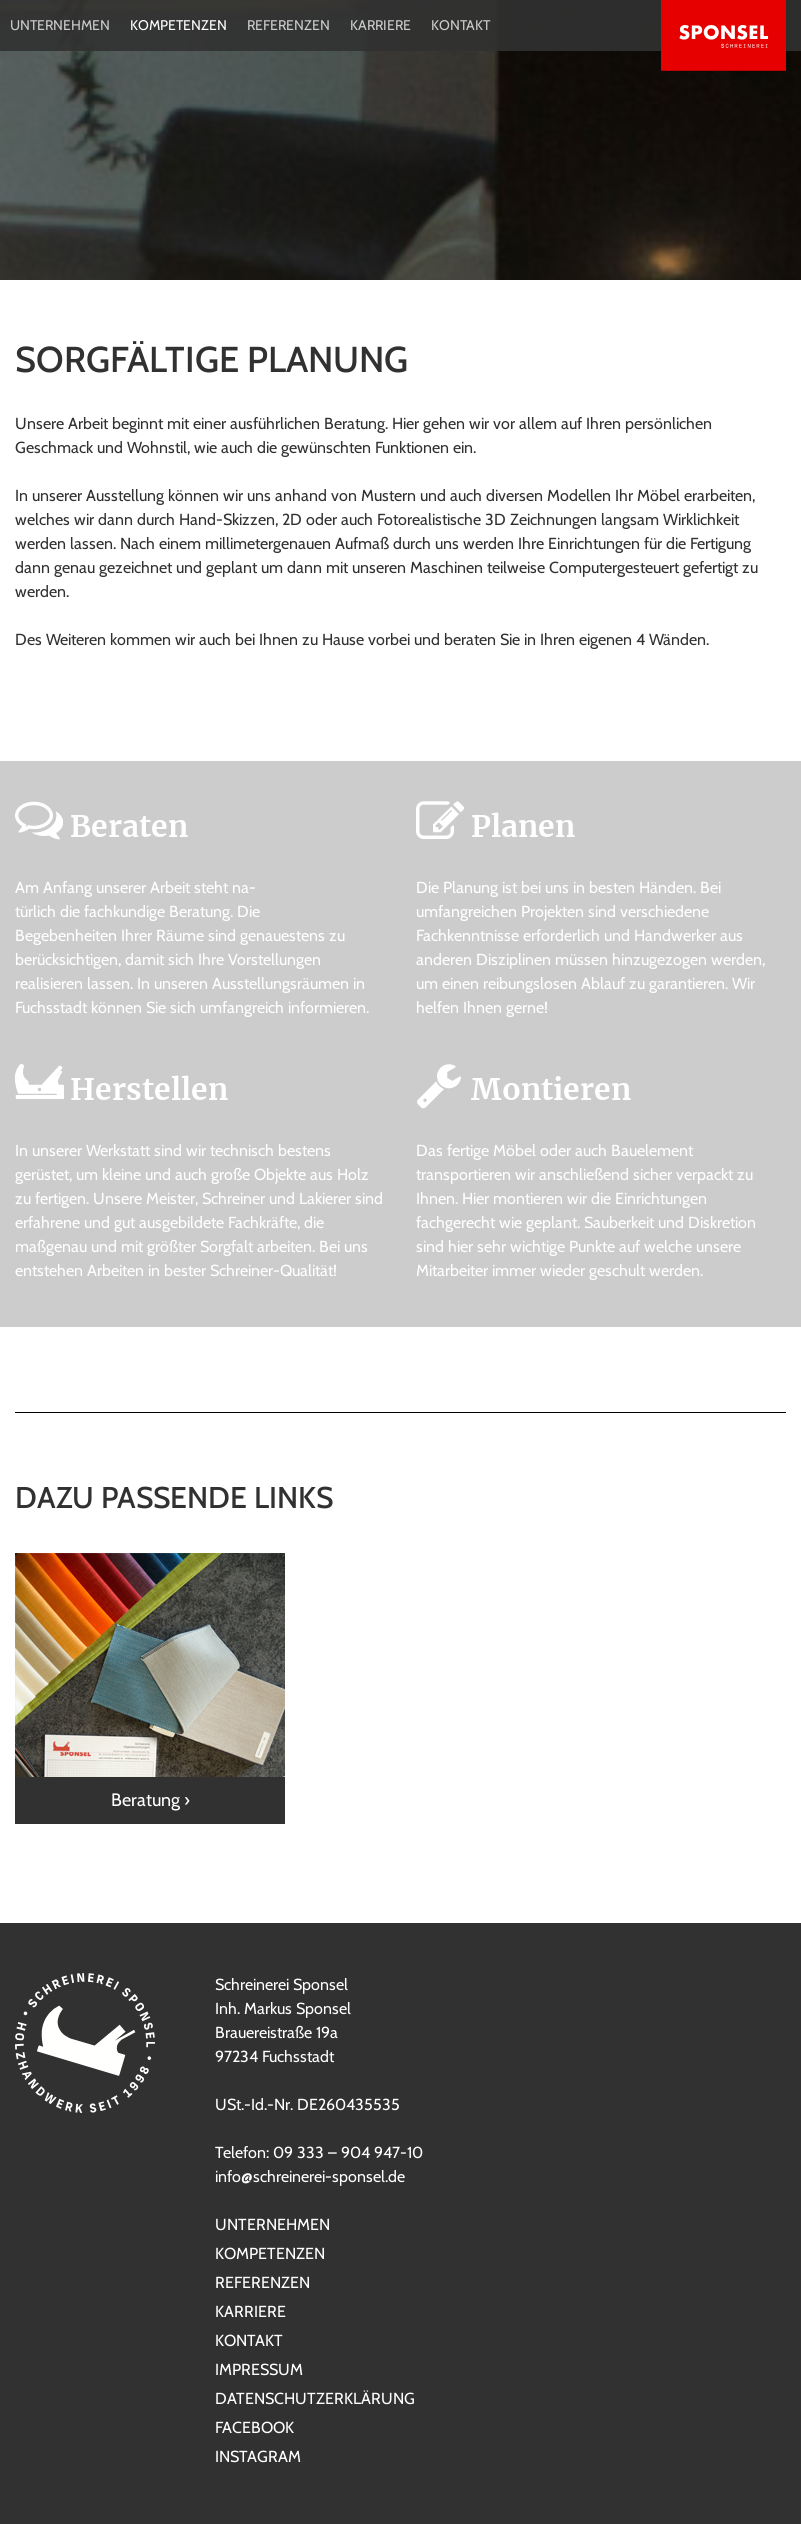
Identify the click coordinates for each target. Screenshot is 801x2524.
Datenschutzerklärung (315, 2398)
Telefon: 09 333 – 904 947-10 (319, 2152)
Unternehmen (60, 25)
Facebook (254, 2427)
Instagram (258, 2456)
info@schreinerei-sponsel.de (310, 2176)
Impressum (259, 2369)
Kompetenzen (178, 25)
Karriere (380, 25)
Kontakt (460, 25)
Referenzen (288, 25)
